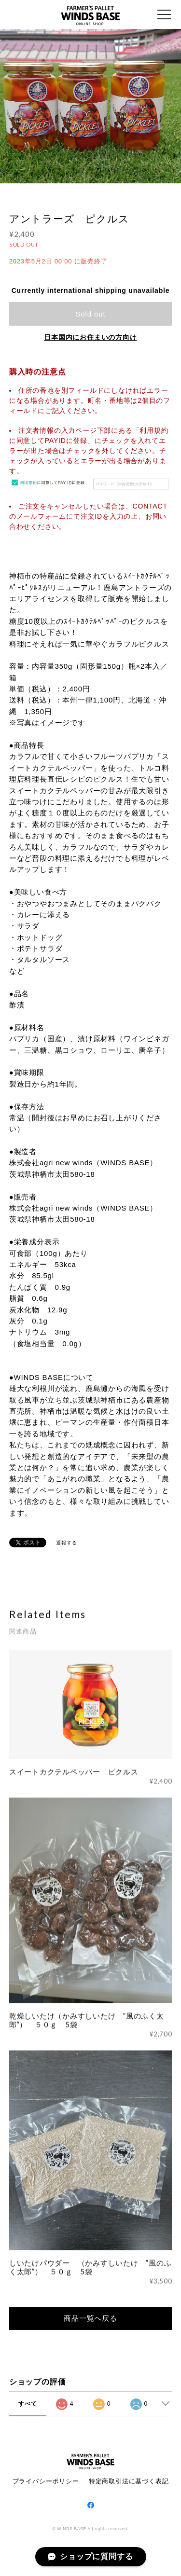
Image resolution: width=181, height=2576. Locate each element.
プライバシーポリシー (46, 2481)
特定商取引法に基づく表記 (129, 2481)
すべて (27, 2403)
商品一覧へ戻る (90, 2318)
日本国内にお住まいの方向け (90, 337)
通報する (66, 1542)
